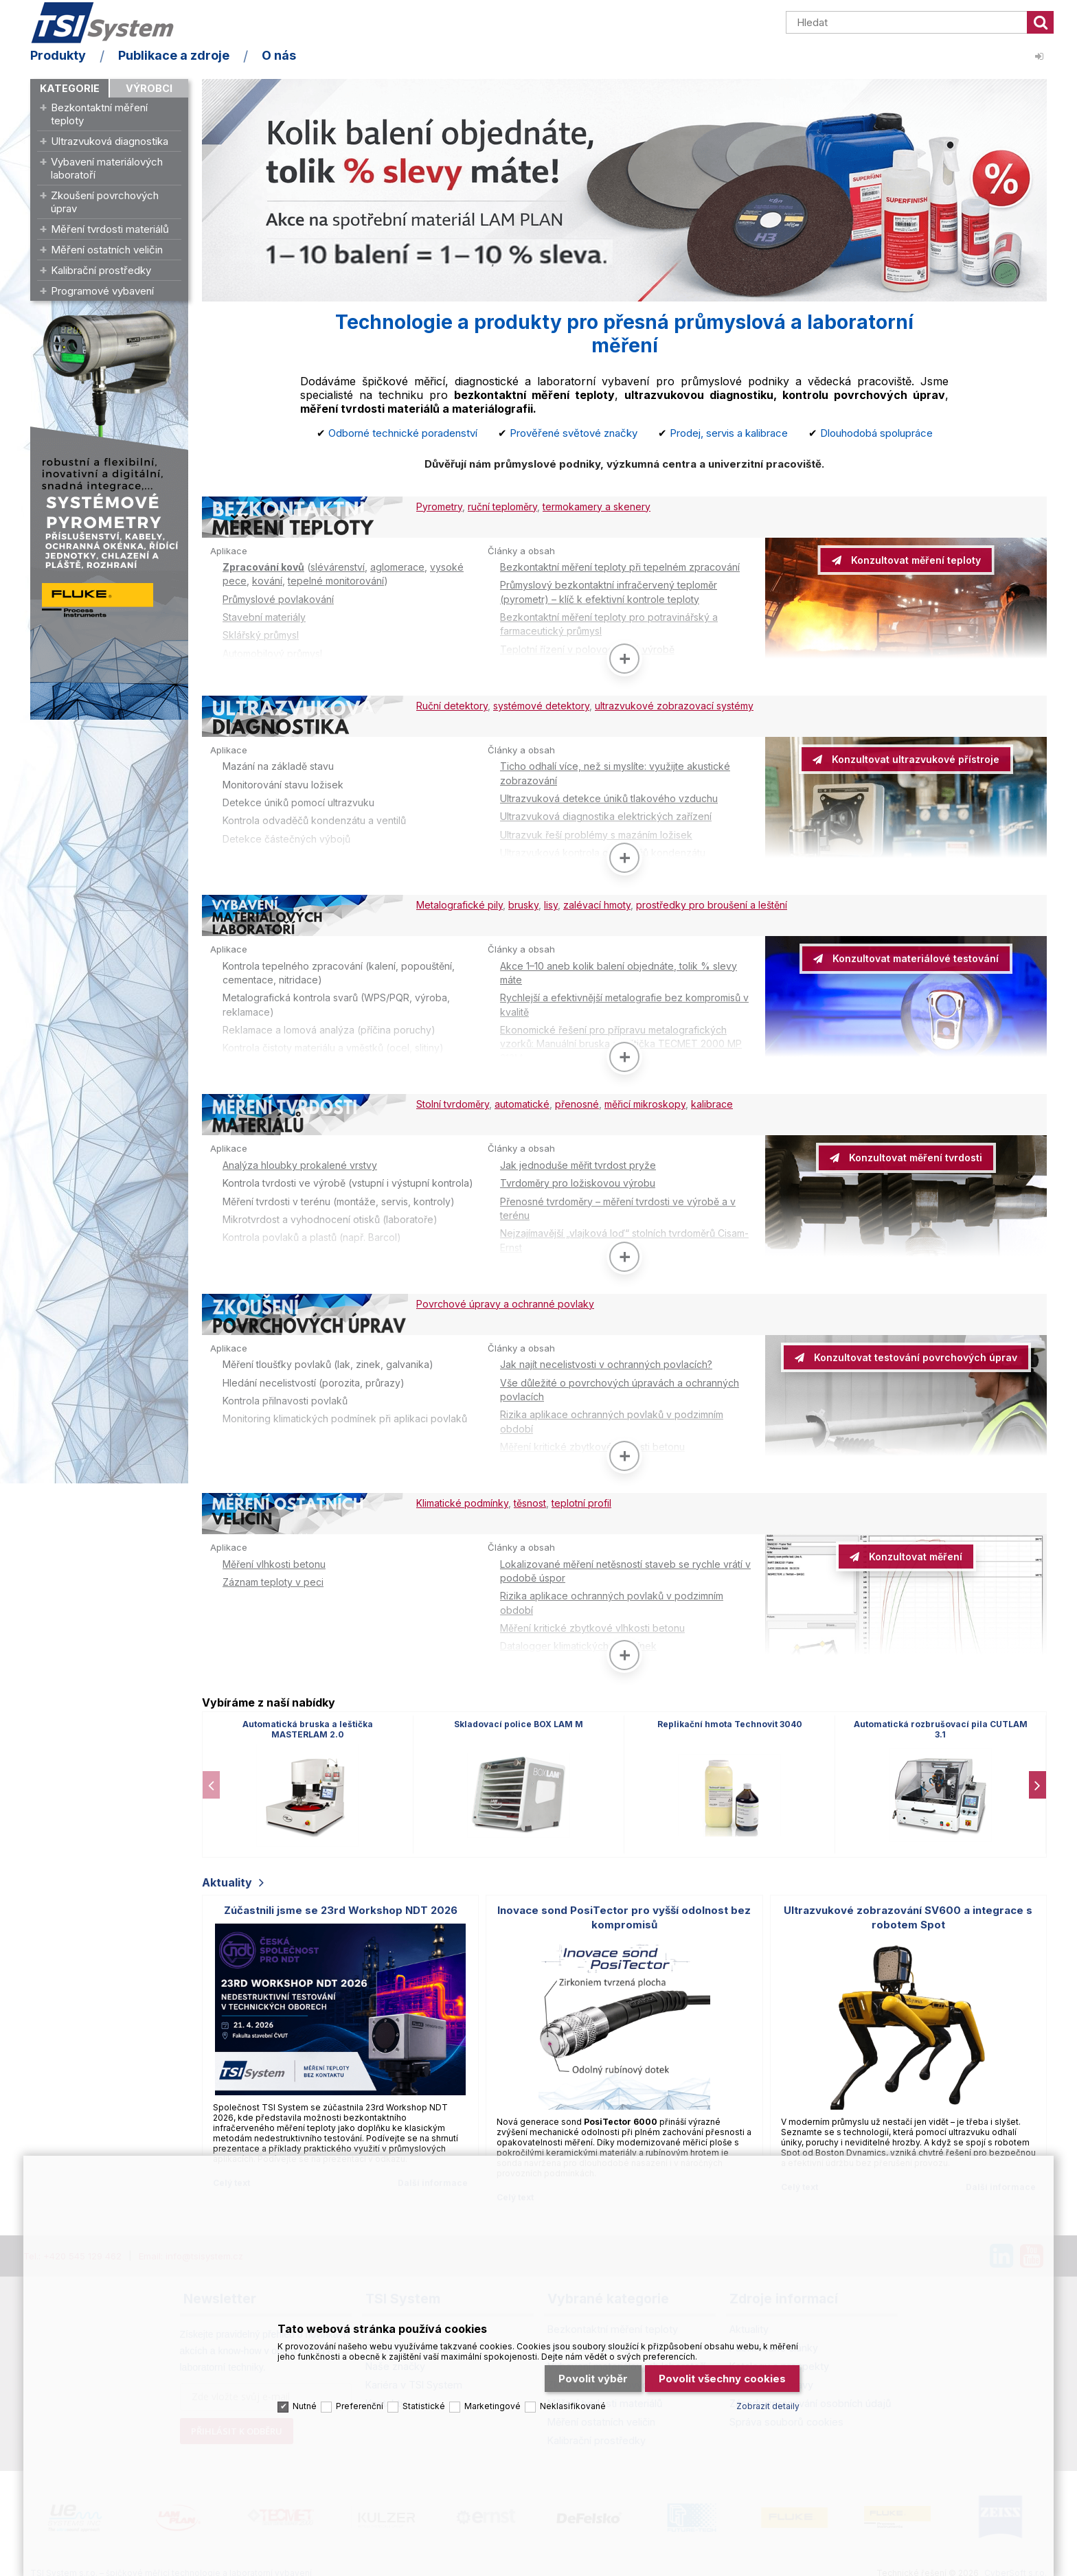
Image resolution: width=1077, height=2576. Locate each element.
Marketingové (492, 2401)
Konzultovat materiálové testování (914, 957)
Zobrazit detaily (768, 2401)
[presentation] (211, 1779)
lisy (551, 903)
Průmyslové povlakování (278, 599)
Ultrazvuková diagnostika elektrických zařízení (606, 815)
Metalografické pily (459, 903)
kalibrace (712, 1102)
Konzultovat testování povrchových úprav (914, 1354)
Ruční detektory (452, 705)
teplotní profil (581, 1499)
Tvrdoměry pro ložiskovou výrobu (577, 1180)
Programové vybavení (102, 290)
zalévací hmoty (597, 903)
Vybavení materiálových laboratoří (107, 168)
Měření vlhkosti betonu (274, 1559)
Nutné (305, 2401)
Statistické (424, 2401)
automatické (522, 1102)
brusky (523, 903)
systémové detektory (541, 705)
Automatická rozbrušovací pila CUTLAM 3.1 (941, 1724)
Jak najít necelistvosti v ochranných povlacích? (606, 1361)
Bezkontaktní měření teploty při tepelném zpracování (620, 567)
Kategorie (70, 88)
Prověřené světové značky (573, 433)
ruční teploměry (502, 506)
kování (267, 580)
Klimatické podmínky (462, 1499)
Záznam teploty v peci (273, 1577)
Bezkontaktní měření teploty (99, 114)
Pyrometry (439, 506)
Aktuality (227, 1877)
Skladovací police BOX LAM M (518, 1719)
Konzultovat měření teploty (914, 560)
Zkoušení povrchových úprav (105, 202)
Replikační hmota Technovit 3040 (729, 1719)
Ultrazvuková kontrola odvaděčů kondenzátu (602, 852)
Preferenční (359, 2401)
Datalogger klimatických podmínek (578, 1642)
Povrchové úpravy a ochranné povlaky (505, 1300)
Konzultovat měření (914, 1552)
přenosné (577, 1102)
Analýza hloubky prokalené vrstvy (300, 1162)
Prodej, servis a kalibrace (729, 433)
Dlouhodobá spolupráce (876, 433)
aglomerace (397, 567)
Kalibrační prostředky (101, 270)
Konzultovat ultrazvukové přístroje (914, 758)
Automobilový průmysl (272, 653)
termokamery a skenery (596, 506)
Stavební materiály (264, 617)
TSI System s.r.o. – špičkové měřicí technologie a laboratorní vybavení (109, 22)
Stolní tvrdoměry (452, 1102)
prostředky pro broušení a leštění (711, 903)
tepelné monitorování (336, 580)
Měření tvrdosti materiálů (110, 229)
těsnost (530, 1499)
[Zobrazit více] (624, 658)
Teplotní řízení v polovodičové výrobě (587, 649)
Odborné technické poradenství (402, 433)
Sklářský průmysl (261, 635)
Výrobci (149, 88)
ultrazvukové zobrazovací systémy (674, 705)
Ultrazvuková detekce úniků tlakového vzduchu (609, 797)
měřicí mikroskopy (644, 1102)
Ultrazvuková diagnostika (109, 141)
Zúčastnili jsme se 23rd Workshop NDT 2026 (340, 1905)
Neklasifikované (573, 2401)
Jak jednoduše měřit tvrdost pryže (578, 1162)
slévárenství (337, 567)
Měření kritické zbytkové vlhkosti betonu (592, 1443)
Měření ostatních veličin (107, 249)
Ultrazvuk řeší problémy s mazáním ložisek (596, 833)
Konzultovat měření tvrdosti (914, 1155)
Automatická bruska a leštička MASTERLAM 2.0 (307, 1724)
